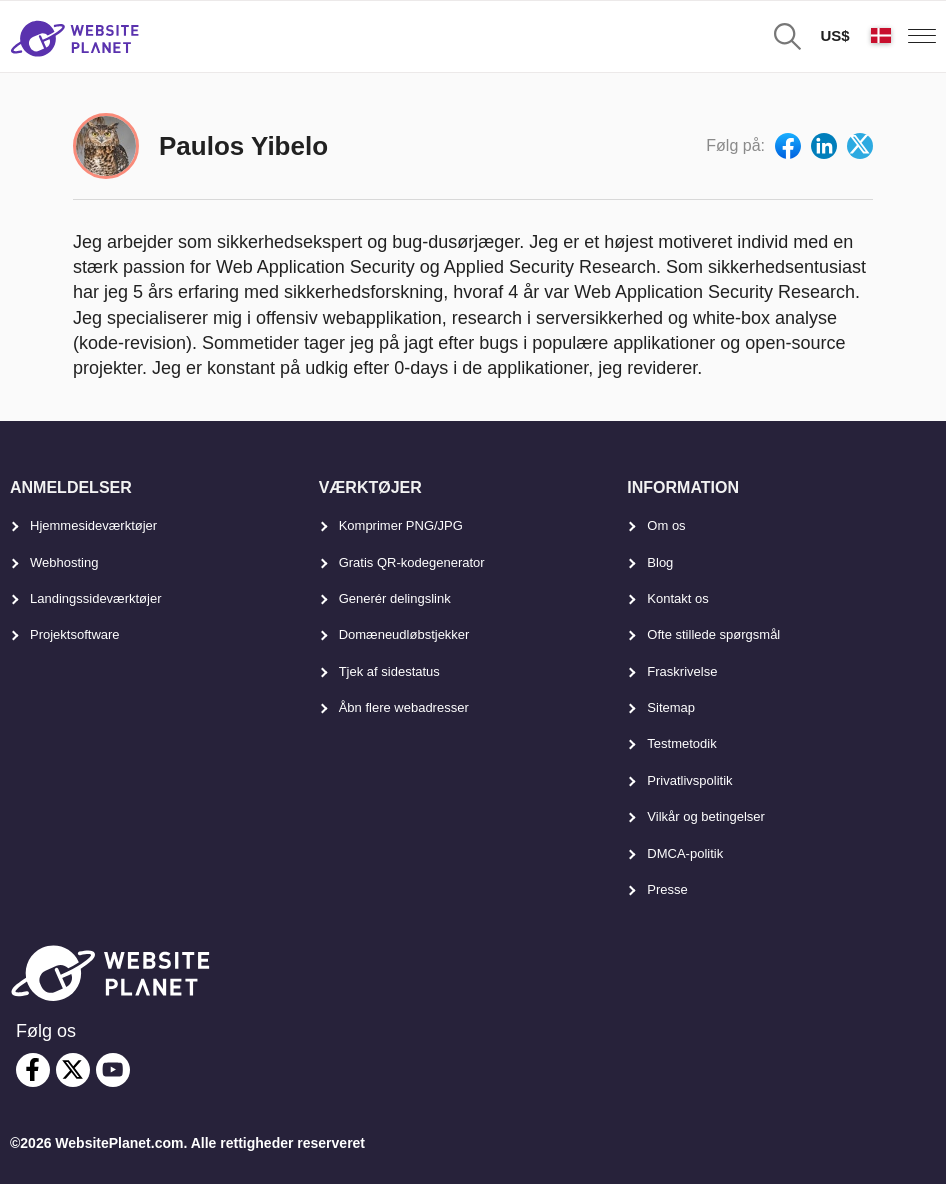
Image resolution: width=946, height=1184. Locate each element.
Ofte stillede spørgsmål (713, 634)
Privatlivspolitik (689, 780)
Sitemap (671, 707)
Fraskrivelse (682, 671)
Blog (660, 562)
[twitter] (73, 1070)
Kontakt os (677, 598)
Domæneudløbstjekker (404, 634)
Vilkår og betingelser (706, 816)
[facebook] (33, 1070)
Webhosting (64, 562)
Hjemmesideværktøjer (93, 525)
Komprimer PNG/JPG (401, 525)
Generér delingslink (395, 598)
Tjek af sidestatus (389, 671)
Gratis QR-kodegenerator (412, 562)
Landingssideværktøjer (96, 598)
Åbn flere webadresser (404, 707)
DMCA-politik (685, 853)
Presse (667, 889)
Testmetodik (681, 743)
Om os (666, 525)
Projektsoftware (75, 634)
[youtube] (113, 1070)
